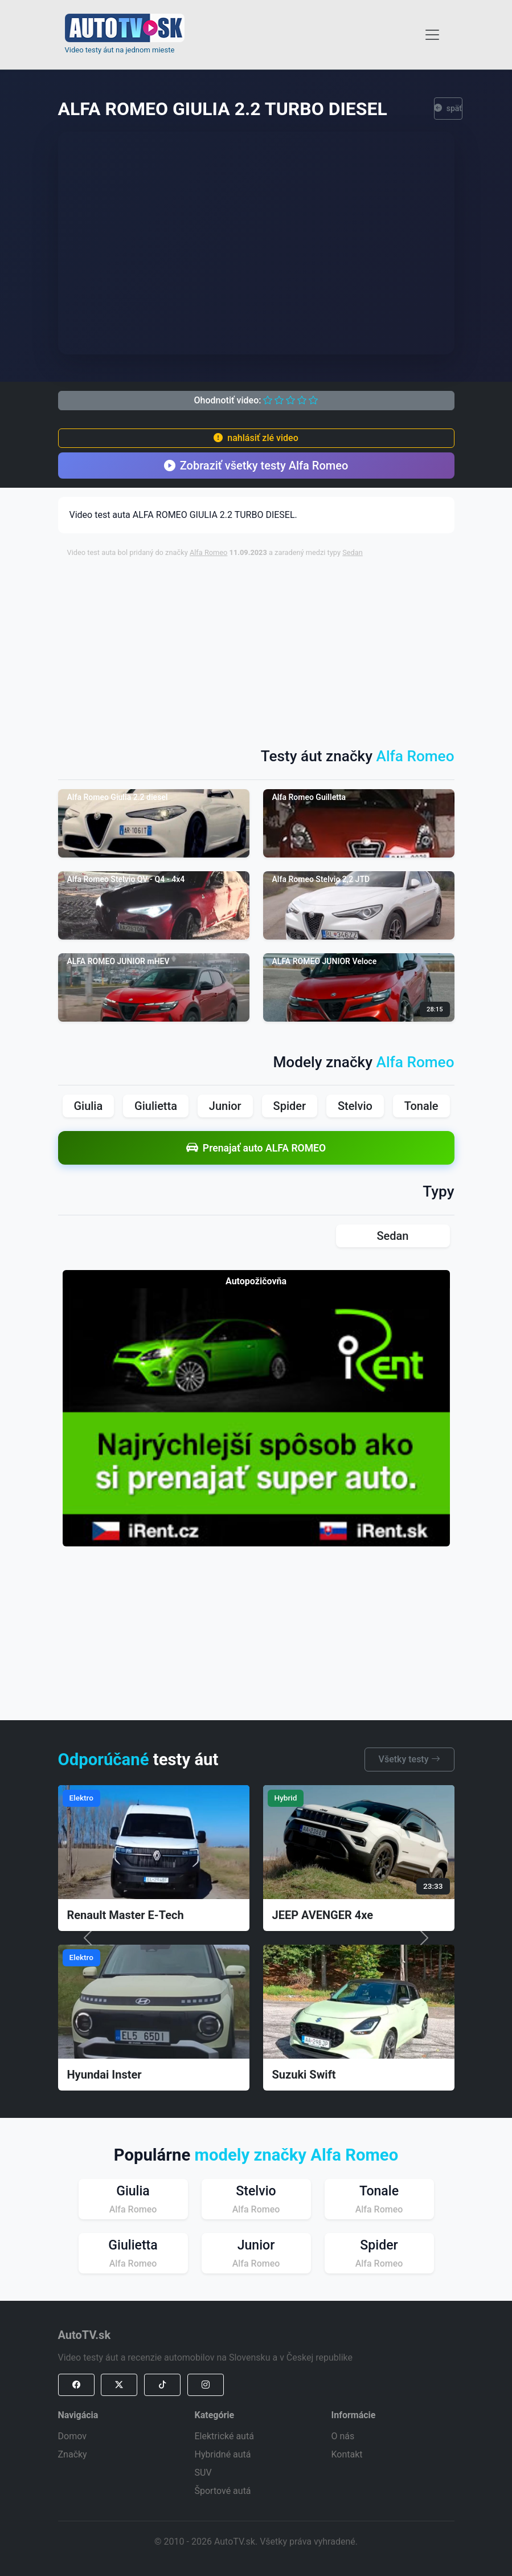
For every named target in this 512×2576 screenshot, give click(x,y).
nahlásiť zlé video (256, 437)
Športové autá (223, 2490)
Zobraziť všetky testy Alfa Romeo (256, 465)
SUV (203, 2472)
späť (448, 109)
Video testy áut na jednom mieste (120, 50)
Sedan (352, 552)
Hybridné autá (223, 2454)
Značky (72, 2454)
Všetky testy (409, 1759)
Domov (72, 2436)
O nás (343, 2436)
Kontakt (347, 2454)
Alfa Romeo (209, 552)
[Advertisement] (289, 646)
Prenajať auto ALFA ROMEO (256, 1148)
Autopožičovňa (256, 1281)
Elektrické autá (224, 2436)
